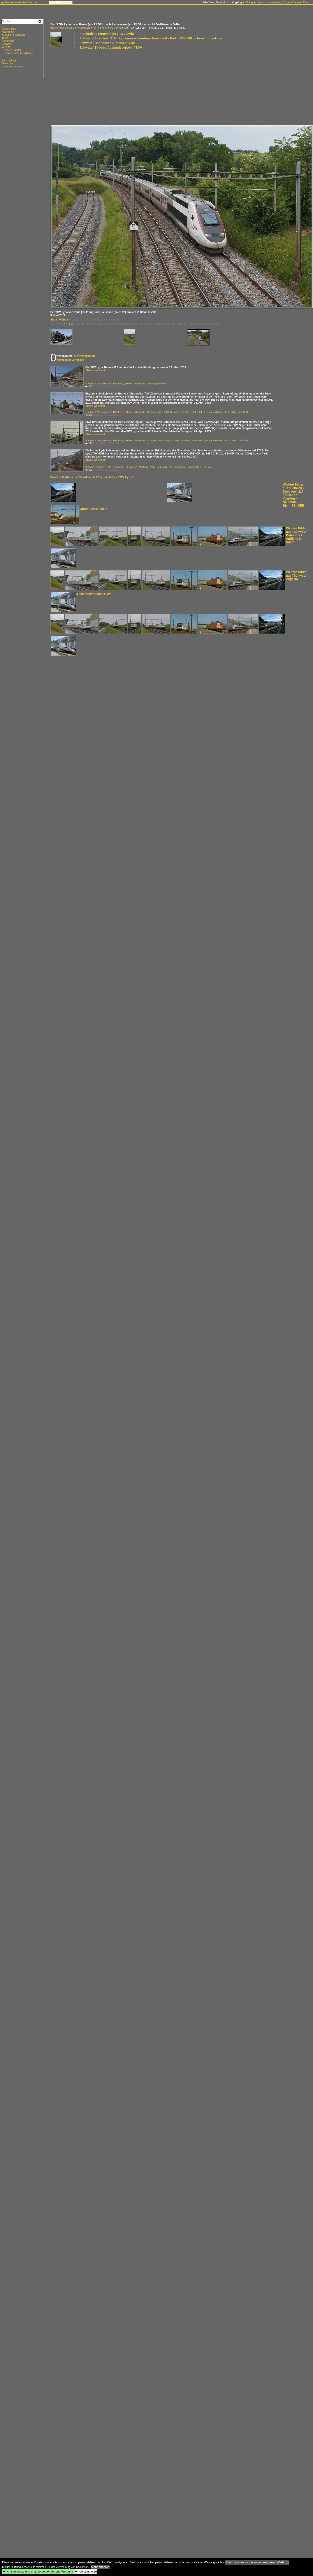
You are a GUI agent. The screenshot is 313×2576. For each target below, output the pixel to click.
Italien (5, 37)
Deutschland (9, 28)
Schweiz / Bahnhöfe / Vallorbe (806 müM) (146, 383)
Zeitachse (7, 63)
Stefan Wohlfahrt (60, 319)
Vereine (6, 47)
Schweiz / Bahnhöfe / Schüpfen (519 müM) (147, 412)
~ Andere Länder (11, 50)
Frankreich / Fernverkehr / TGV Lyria (106, 33)
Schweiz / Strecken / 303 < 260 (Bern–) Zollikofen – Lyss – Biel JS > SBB (209, 412)
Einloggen (251, 2)
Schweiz (6, 44)
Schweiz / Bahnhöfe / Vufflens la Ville (107, 43)
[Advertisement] (64, 71)
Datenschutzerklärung (13, 66)
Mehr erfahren (100, 2567)
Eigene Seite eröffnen (296, 2)
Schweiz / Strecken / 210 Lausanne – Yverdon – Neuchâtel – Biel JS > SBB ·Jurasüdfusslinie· (150, 38)
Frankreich (83, 27)
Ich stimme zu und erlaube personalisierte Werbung (38, 2571)
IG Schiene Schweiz (13, 34)
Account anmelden (270, 2)
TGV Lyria (115, 27)
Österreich (8, 40)
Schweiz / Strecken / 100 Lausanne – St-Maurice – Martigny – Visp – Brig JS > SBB (128, 467)
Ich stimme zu (86, 2571)
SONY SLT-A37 (67, 324)
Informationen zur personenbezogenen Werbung (257, 2562)
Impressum (65, 2)
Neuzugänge (9, 60)
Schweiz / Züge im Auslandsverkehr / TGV (110, 47)
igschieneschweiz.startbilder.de (19, 2)
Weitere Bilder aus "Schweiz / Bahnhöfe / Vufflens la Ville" (297, 535)
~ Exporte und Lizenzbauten (18, 53)
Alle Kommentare (84, 355)
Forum (53, 2)
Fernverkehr (100, 27)
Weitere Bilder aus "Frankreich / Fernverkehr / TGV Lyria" (92, 477)
